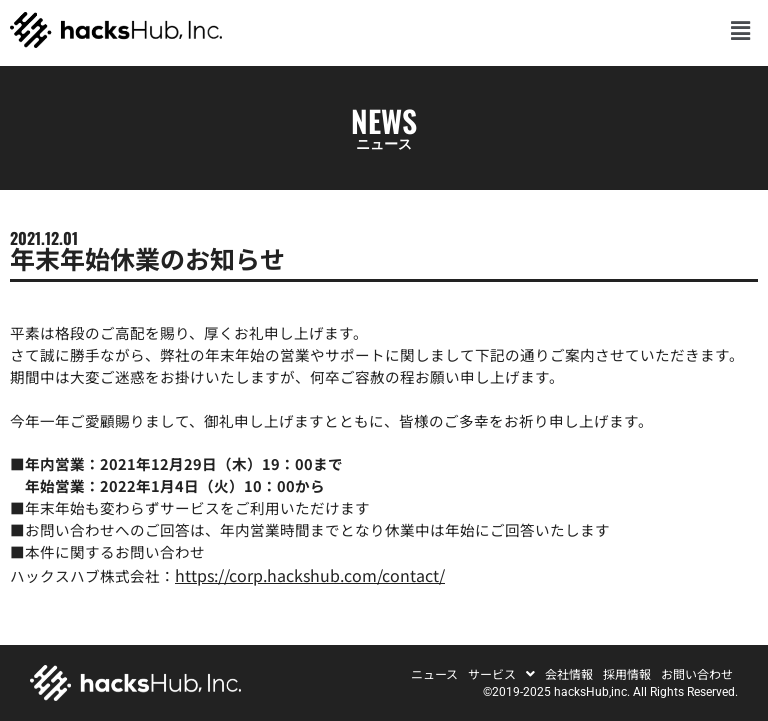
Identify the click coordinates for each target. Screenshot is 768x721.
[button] (741, 29)
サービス (501, 674)
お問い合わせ (697, 674)
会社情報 (569, 674)
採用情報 (627, 674)
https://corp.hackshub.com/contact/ (310, 575)
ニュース (434, 674)
